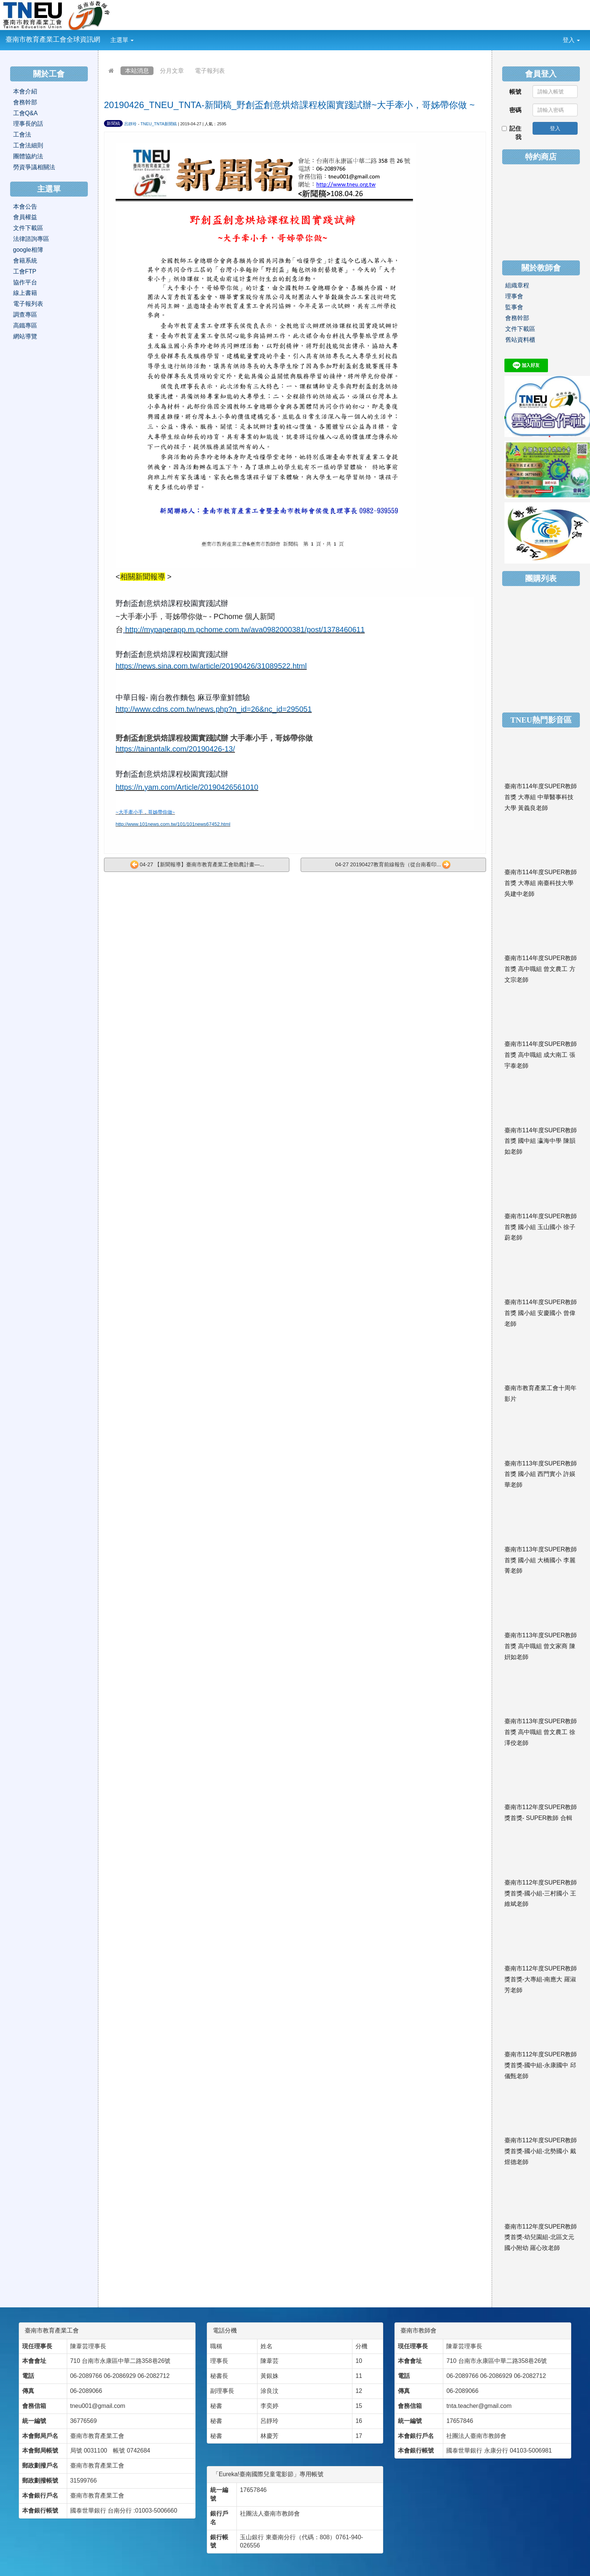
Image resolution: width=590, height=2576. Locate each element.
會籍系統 (25, 260)
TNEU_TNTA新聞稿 (158, 124)
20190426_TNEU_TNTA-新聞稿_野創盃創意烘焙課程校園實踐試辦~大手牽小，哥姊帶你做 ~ (289, 105)
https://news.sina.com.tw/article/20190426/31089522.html (211, 666)
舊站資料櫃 (520, 340)
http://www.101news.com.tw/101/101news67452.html (173, 824)
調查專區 (25, 314)
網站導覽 (25, 336)
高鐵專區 (25, 325)
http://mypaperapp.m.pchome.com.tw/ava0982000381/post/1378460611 (245, 629)
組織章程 (517, 285)
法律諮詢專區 (31, 239)
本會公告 (25, 206)
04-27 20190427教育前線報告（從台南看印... (393, 864)
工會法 (22, 134)
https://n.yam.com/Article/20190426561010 (187, 787)
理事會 (514, 296)
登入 (571, 40)
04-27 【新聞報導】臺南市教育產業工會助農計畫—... (197, 864)
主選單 (122, 40)
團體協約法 (28, 156)
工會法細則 (28, 145)
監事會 (514, 307)
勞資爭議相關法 (34, 167)
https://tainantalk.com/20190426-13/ (175, 749)
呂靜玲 (130, 124)
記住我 (511, 132)
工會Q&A (25, 113)
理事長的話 (28, 123)
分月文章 (172, 71)
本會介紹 (25, 91)
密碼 (515, 110)
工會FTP (24, 271)
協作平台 (25, 282)
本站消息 (137, 71)
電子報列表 (210, 71)
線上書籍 (25, 293)
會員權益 (25, 217)
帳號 (515, 92)
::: (139, 35)
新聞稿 (113, 123)
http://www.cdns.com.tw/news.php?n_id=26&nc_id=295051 (214, 709)
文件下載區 (28, 228)
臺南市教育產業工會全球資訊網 (53, 39)
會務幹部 (25, 102)
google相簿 (28, 249)
